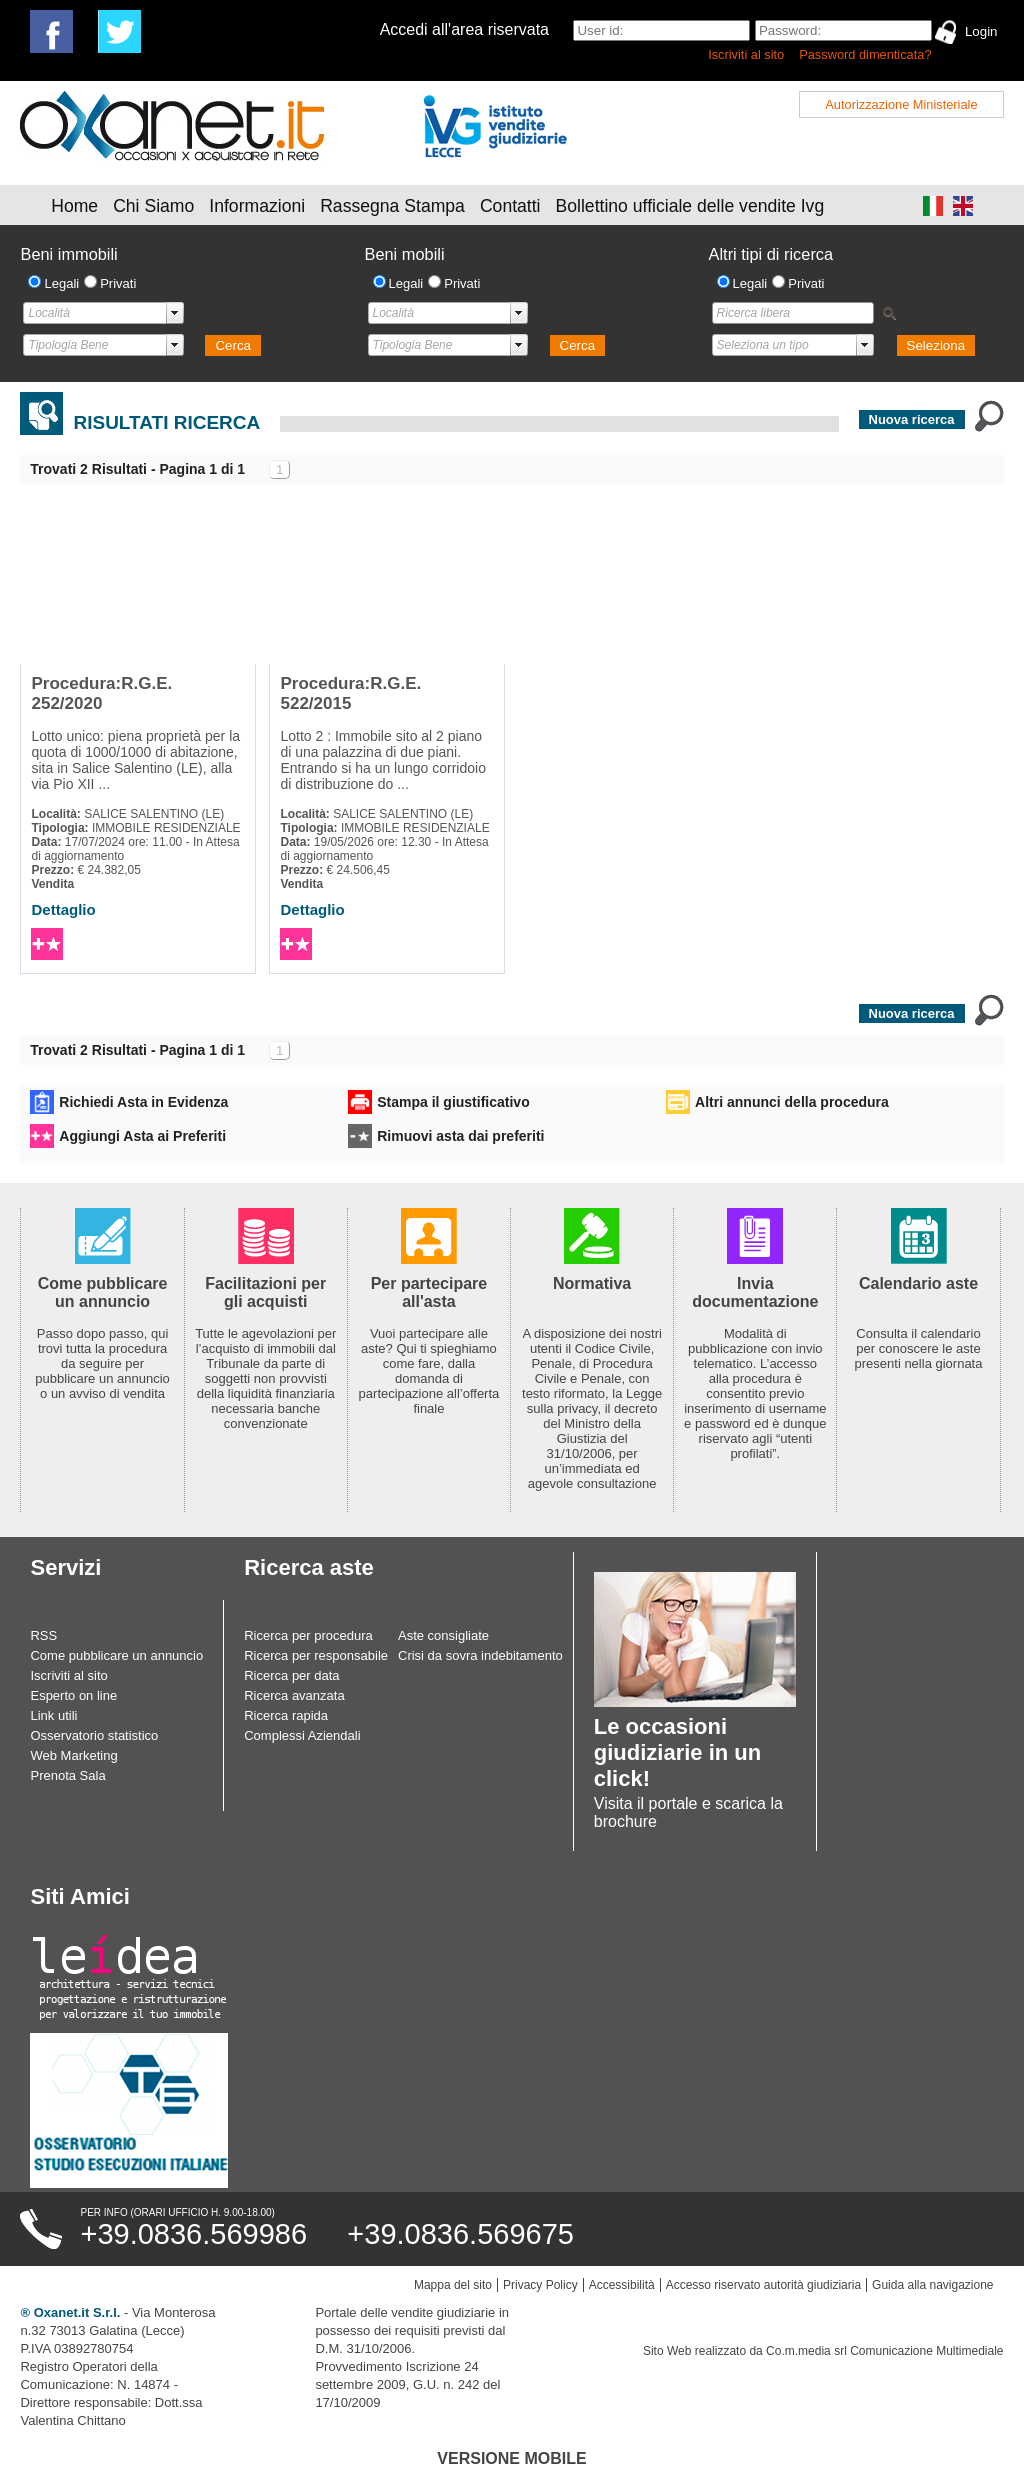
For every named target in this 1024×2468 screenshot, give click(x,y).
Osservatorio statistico (94, 1735)
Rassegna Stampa (392, 206)
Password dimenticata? (865, 54)
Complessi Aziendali (302, 1735)
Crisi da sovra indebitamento (480, 1655)
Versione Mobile (511, 2458)
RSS (43, 1635)
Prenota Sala (67, 1775)
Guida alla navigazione (932, 2285)
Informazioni (257, 206)
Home (74, 206)
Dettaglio (63, 909)
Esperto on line (73, 1695)
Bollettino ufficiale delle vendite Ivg (690, 206)
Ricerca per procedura (308, 1635)
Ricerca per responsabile (316, 1655)
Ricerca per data (291, 1675)
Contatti (510, 206)
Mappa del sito (453, 2285)
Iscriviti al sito (746, 54)
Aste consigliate (443, 1635)
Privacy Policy (540, 2285)
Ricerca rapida (286, 1715)
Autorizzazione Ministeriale (901, 104)
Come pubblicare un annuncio (116, 1655)
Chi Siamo (153, 206)
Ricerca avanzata (294, 1695)
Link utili (53, 1715)
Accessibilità (622, 2285)
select (175, 313)
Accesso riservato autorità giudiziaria (763, 2285)
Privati (118, 283)
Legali (61, 283)
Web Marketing (73, 1755)
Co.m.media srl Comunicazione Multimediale (884, 2351)
